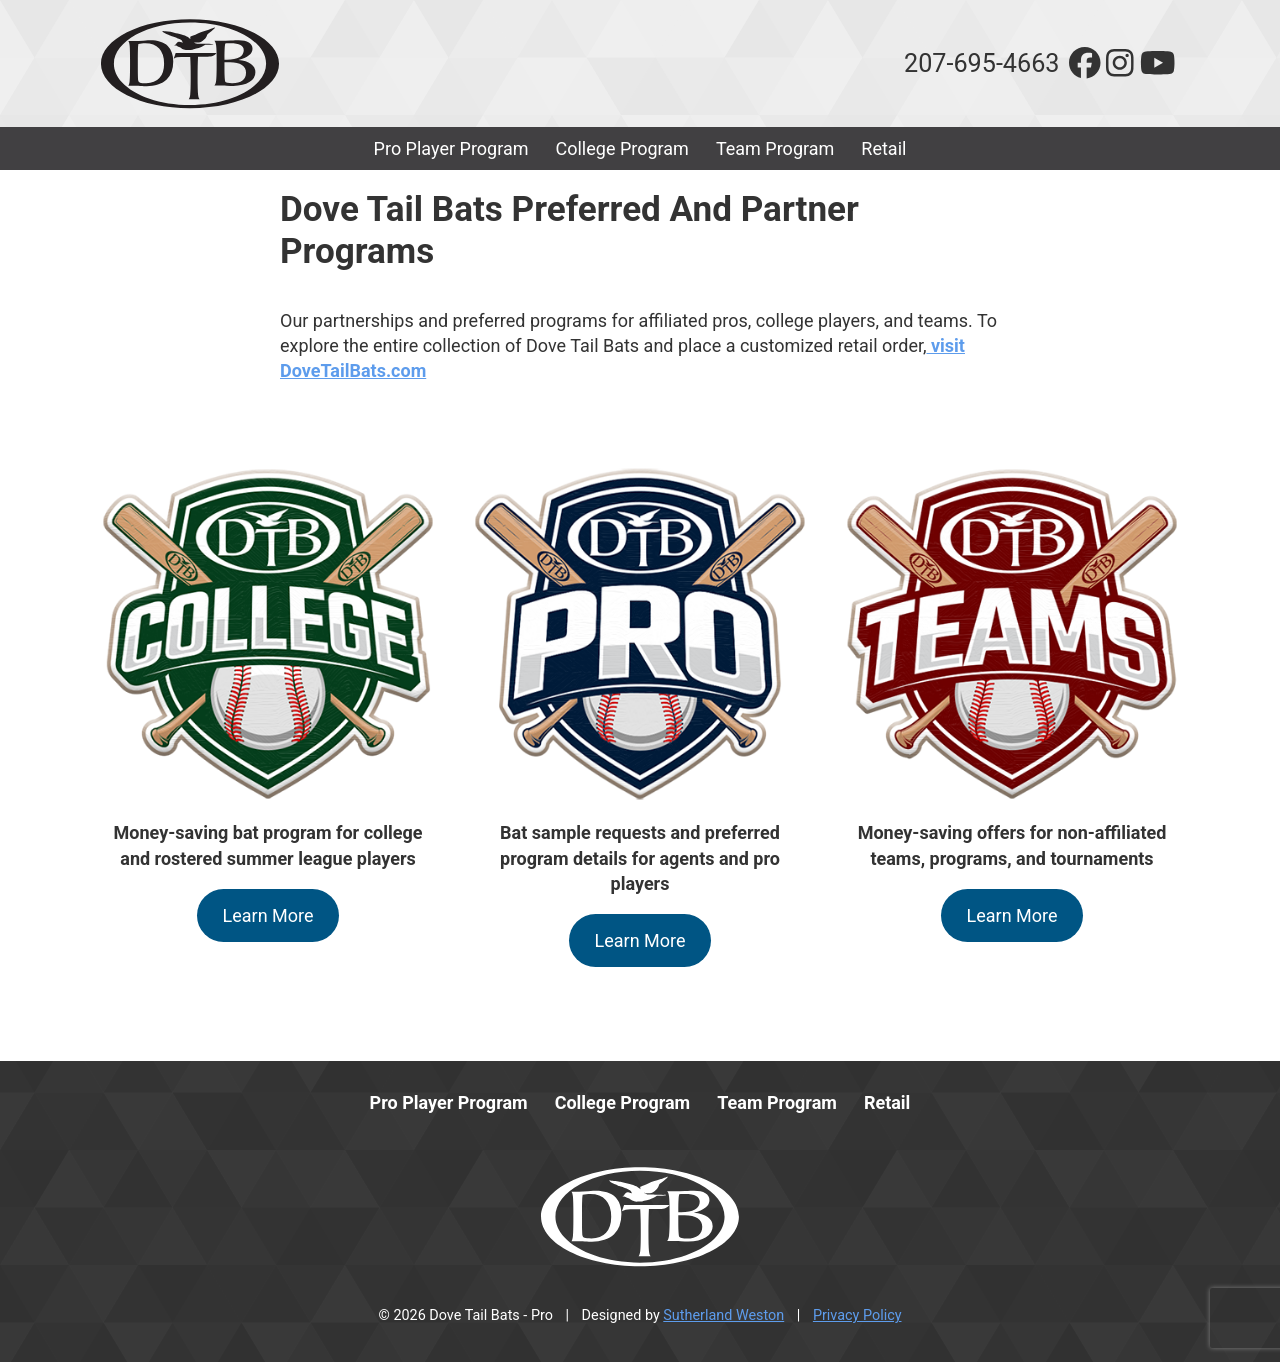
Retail (883, 148)
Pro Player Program (451, 148)
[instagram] (1120, 63)
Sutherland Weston (723, 1315)
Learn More (268, 915)
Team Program (775, 148)
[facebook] (1085, 63)
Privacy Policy (857, 1315)
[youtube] (1157, 63)
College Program (622, 148)
